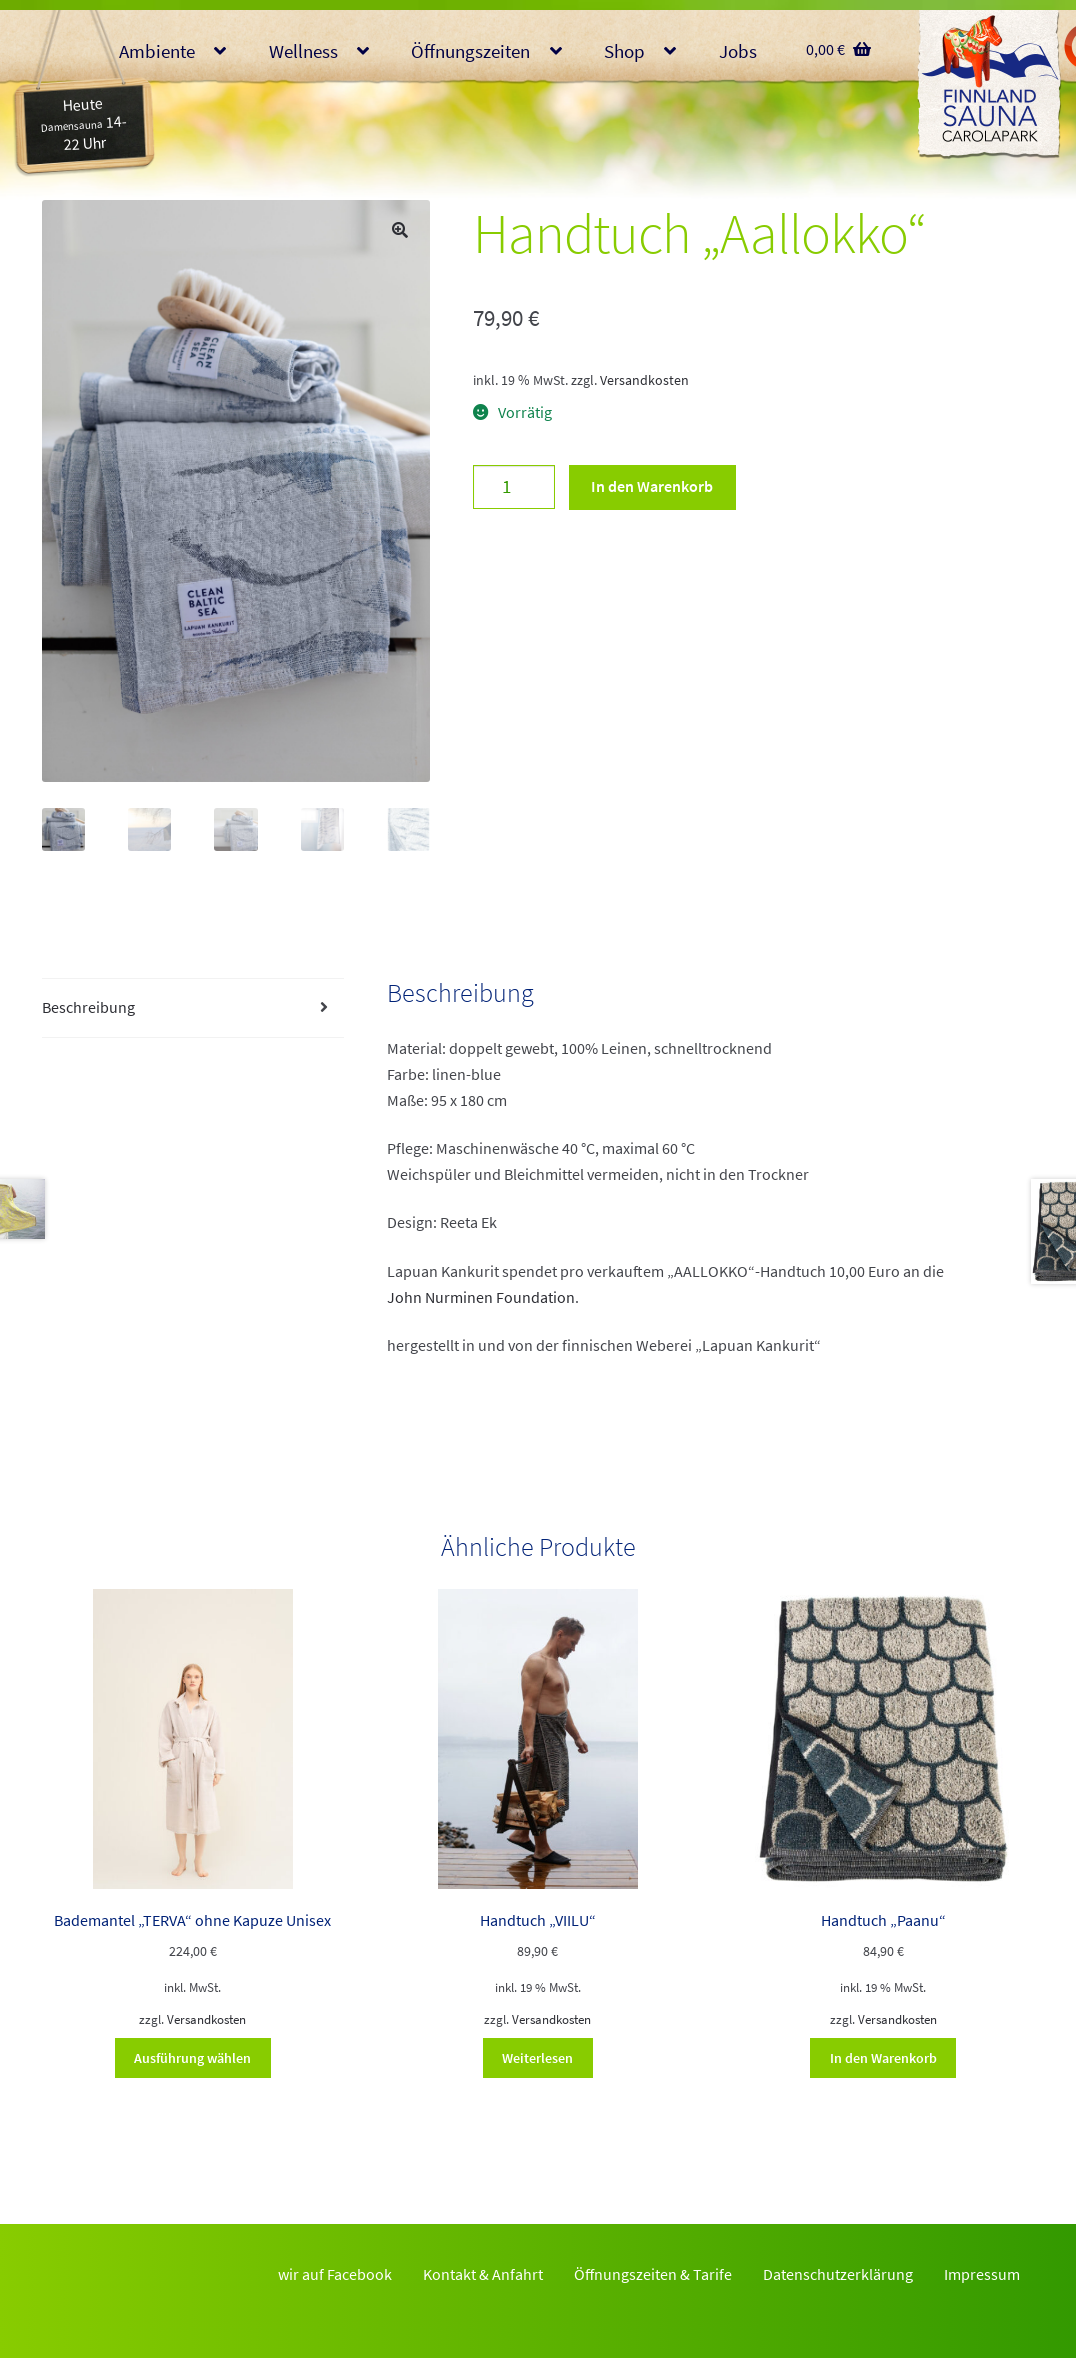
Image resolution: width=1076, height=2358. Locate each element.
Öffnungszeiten (470, 51)
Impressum (982, 2274)
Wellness (303, 51)
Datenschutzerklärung (838, 2274)
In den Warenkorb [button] (883, 2058)
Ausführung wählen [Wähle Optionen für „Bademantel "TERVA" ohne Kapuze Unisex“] (192, 2058)
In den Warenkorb (652, 486)
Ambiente (157, 51)
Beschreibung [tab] (88, 1007)
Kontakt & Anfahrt (483, 2274)
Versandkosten (644, 380)
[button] (400, 230)
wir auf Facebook (335, 2274)
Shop (624, 51)
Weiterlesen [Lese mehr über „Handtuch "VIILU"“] (537, 2058)
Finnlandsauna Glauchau (989, 85)
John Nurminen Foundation (481, 1297)
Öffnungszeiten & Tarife (653, 2274)
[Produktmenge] (513, 487)
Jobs (738, 51)
